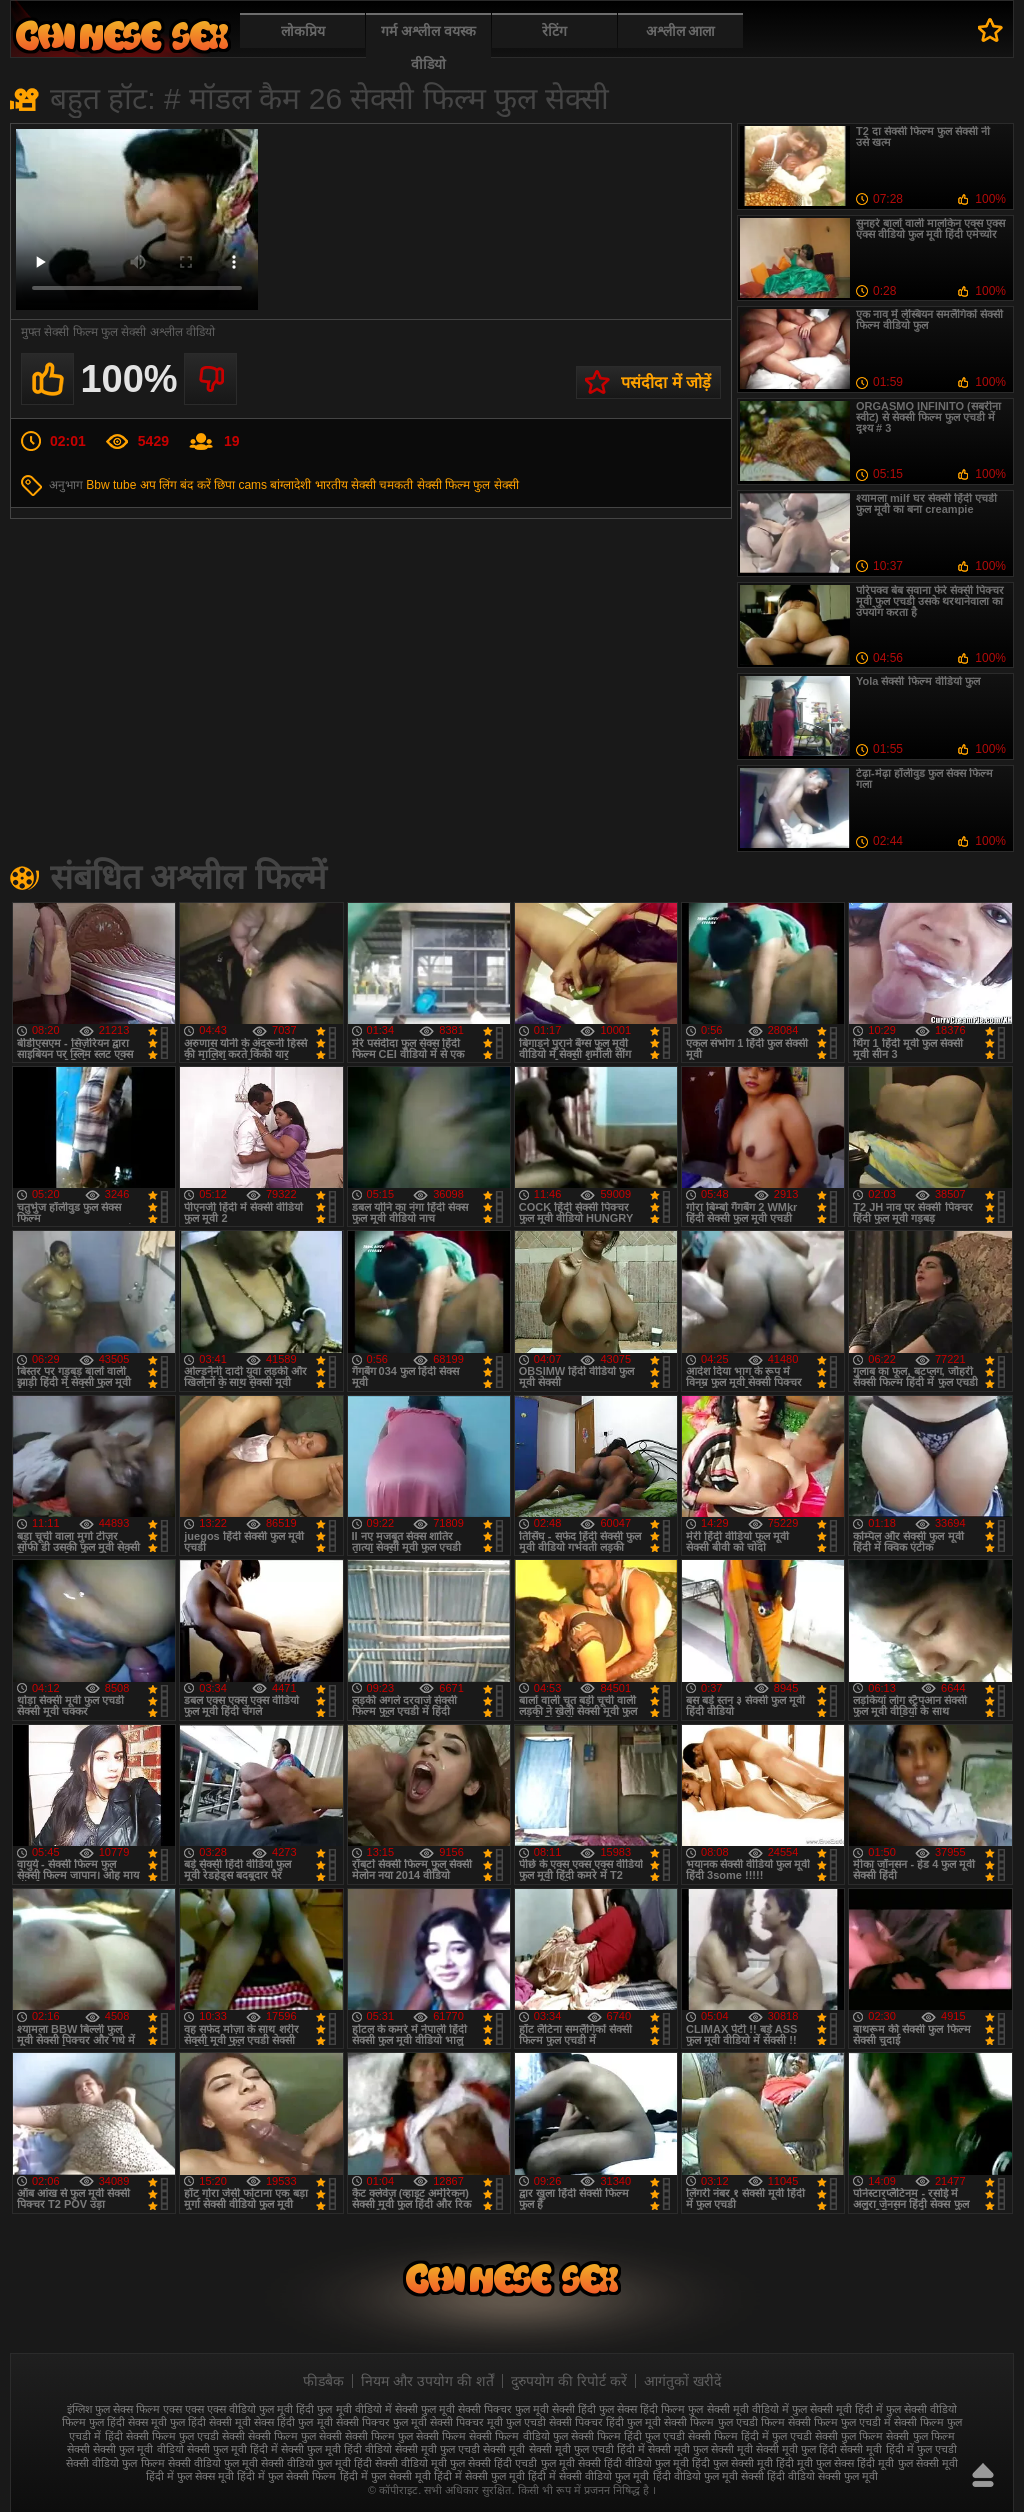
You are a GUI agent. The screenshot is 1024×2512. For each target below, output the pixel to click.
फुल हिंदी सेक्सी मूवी (210, 2422)
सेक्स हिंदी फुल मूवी (293, 2422)
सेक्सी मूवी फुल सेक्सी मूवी (700, 2449)
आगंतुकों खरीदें (682, 2381)
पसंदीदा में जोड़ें (666, 382)
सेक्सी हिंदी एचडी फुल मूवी (521, 2463)
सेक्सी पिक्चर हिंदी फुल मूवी (605, 2422)
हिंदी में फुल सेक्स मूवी (190, 2476)
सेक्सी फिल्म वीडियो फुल (518, 2436)
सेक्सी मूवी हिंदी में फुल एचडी (898, 2449)
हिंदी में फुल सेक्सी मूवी (385, 2476)
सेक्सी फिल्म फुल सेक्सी (468, 485)
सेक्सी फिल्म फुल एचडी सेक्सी (185, 2436)
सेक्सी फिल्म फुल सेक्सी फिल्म (405, 2436)
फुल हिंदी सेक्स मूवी (128, 2422)
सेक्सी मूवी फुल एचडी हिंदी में (587, 2449)
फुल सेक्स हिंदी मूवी (122, 35)
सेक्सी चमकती (382, 485)
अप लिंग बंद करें (175, 485)
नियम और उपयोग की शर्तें (427, 2381)
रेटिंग (554, 31)
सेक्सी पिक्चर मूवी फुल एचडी (488, 2422)
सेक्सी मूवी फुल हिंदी (796, 2449)
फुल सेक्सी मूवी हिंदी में (837, 2409)
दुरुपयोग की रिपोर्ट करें (569, 2381)
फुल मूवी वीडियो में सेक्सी (367, 2409)
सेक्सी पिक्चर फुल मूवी (381, 2422)
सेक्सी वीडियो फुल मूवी (213, 2463)
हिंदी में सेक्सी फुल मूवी (479, 2476)
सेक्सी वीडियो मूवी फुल (420, 2463)
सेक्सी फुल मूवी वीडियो (138, 2449)
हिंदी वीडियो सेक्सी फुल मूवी (822, 2476)
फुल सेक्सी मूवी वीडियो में (738, 2409)
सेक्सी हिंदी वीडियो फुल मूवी (633, 2463)
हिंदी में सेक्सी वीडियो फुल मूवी (588, 2476)
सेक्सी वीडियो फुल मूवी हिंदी (316, 2463)
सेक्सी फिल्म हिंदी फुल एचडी (628, 2436)
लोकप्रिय (303, 31)
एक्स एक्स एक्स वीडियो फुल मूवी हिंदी (238, 2409)
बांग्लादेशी (290, 485)
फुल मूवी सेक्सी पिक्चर (466, 2409)
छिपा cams (240, 485)
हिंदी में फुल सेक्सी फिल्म (286, 2476)
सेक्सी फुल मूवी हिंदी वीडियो (336, 2449)
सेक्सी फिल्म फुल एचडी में (839, 2422)
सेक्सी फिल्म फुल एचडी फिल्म (724, 2422)
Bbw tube (111, 485)
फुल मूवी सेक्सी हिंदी (555, 2409)
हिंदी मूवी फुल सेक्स (815, 2463)
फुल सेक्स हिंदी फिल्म (642, 2409)
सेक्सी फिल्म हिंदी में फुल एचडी (750, 2436)
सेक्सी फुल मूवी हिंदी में (232, 2449)
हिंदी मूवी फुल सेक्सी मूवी (907, 2463)
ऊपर (983, 2475)
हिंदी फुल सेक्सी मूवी (732, 2463)
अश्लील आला (681, 31)
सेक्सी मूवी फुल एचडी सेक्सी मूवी (460, 2449)
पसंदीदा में (990, 30)
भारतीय (331, 485)
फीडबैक (323, 2381)
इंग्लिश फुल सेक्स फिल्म (113, 2409)
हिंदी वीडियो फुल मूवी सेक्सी (708, 2476)
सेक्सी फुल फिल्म (849, 2436)
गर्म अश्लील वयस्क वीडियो (428, 47)
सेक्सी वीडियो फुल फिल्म (115, 2463)
